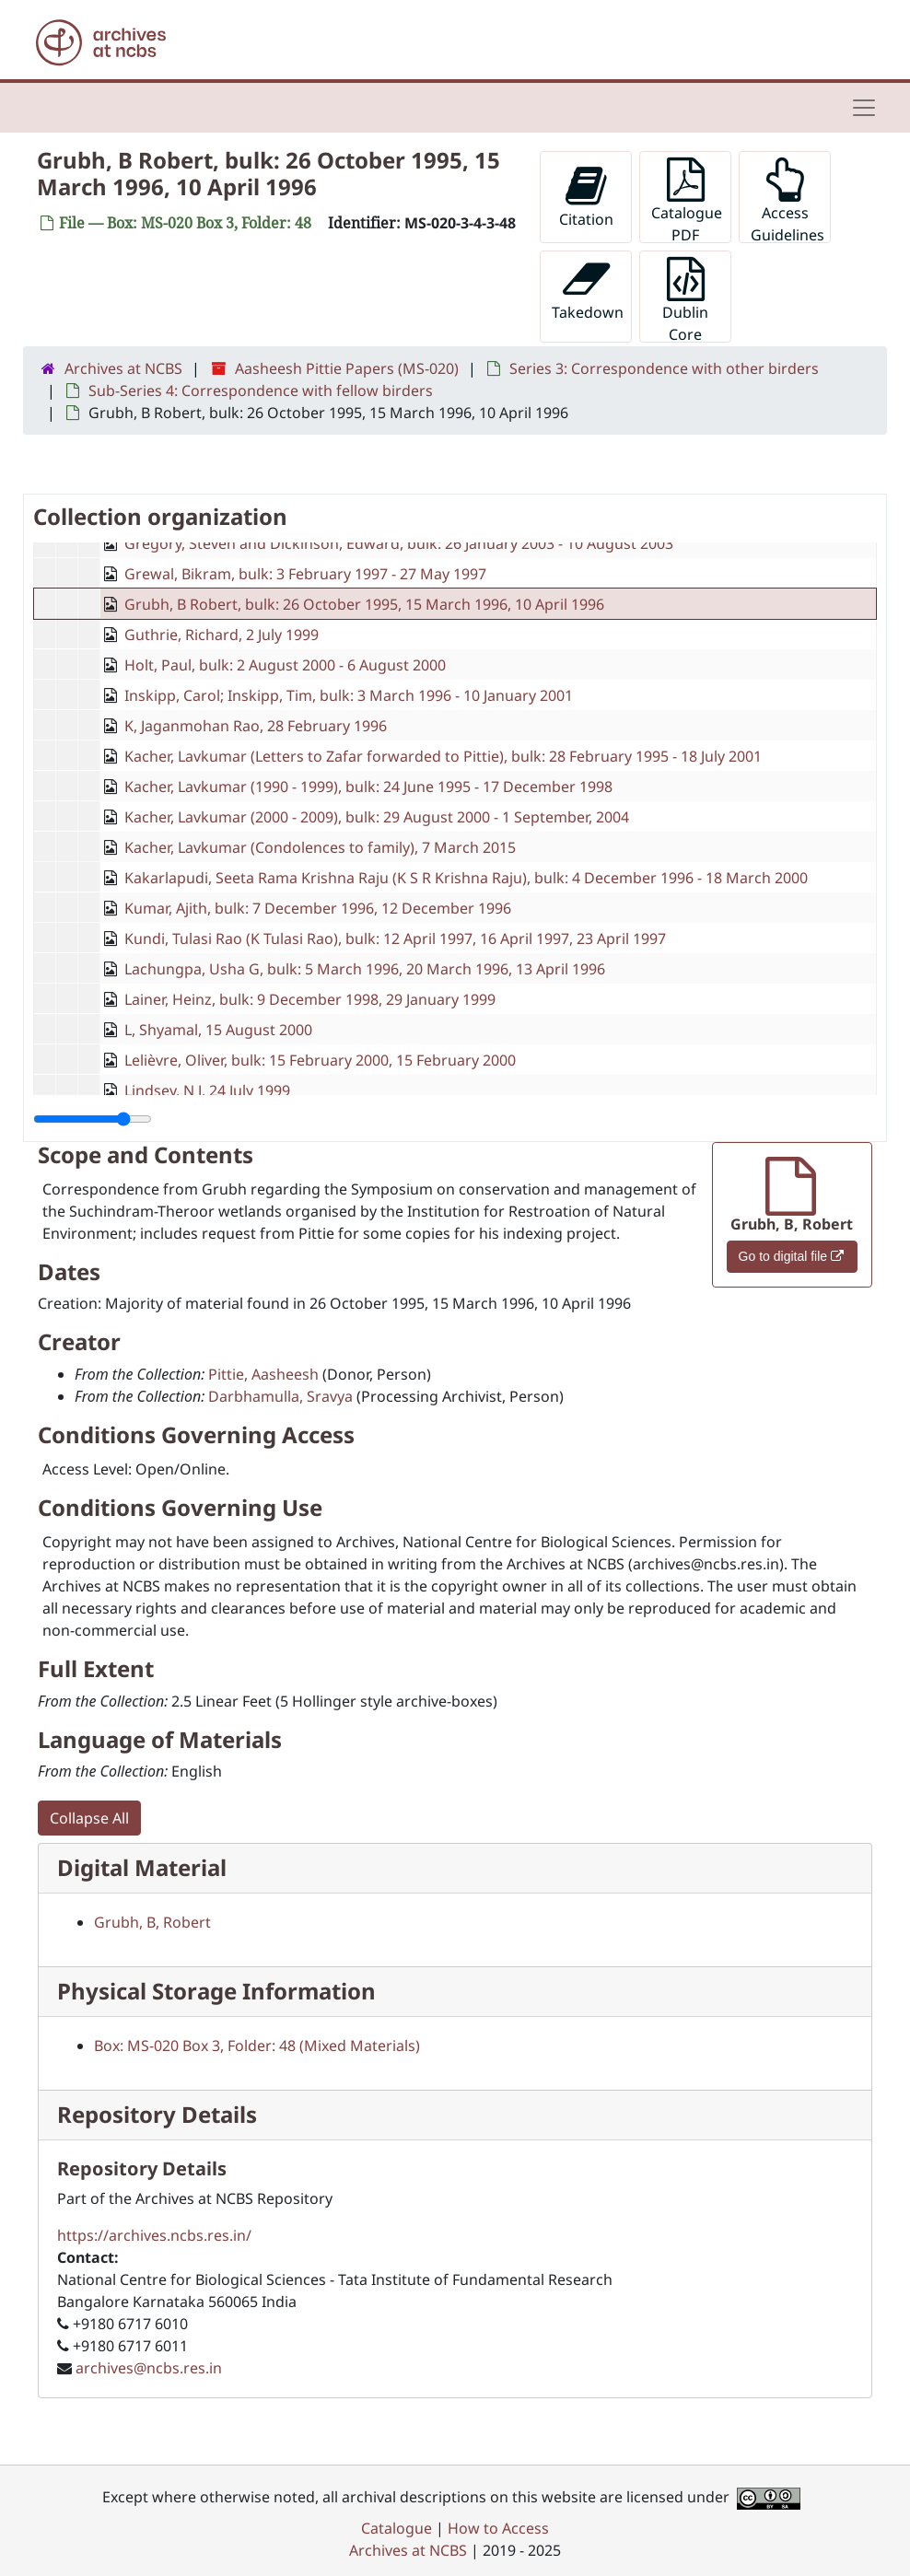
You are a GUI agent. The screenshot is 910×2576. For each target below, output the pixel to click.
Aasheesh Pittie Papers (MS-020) (347, 368)
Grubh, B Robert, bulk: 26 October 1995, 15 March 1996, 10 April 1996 (364, 604)
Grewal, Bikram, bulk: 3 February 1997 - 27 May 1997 (305, 574)
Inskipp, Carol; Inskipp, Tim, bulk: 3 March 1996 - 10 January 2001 (348, 695)
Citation (586, 196)
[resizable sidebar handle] (92, 1119)
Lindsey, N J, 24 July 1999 (207, 1090)
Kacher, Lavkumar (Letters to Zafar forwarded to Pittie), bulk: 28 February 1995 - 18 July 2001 (443, 756)
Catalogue (396, 2528)
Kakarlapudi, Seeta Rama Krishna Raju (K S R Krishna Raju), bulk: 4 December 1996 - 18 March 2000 (466, 878)
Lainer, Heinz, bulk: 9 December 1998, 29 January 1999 (310, 999)
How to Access (498, 2528)
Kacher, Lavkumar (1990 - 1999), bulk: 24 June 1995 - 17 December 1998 (368, 786)
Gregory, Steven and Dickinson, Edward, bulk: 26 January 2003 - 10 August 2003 (398, 543)
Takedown (588, 289)
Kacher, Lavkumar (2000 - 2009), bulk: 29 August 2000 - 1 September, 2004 (376, 817)
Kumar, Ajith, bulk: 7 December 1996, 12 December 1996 (317, 908)
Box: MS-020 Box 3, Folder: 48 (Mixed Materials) (257, 2045)
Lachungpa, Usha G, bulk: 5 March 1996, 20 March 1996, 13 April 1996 (364, 969)
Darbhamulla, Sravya (280, 1396)
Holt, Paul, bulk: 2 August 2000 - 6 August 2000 (285, 665)
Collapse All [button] (89, 1818)
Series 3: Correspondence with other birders (664, 368)
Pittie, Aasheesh (263, 1374)
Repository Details (157, 2114)
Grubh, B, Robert (152, 1922)
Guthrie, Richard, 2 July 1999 (221, 634)
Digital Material (142, 1867)
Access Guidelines (787, 200)
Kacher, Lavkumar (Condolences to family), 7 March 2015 (320, 847)
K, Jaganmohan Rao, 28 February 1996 (255, 726)
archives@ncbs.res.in (149, 2368)
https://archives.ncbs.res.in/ (154, 2235)
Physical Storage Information (216, 1991)
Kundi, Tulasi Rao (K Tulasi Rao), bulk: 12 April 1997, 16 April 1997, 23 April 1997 (395, 938)
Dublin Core (685, 300)
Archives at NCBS (123, 368)
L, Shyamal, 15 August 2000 (218, 1030)
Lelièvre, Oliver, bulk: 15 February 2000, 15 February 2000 (320, 1060)
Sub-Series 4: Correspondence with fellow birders (260, 390)
